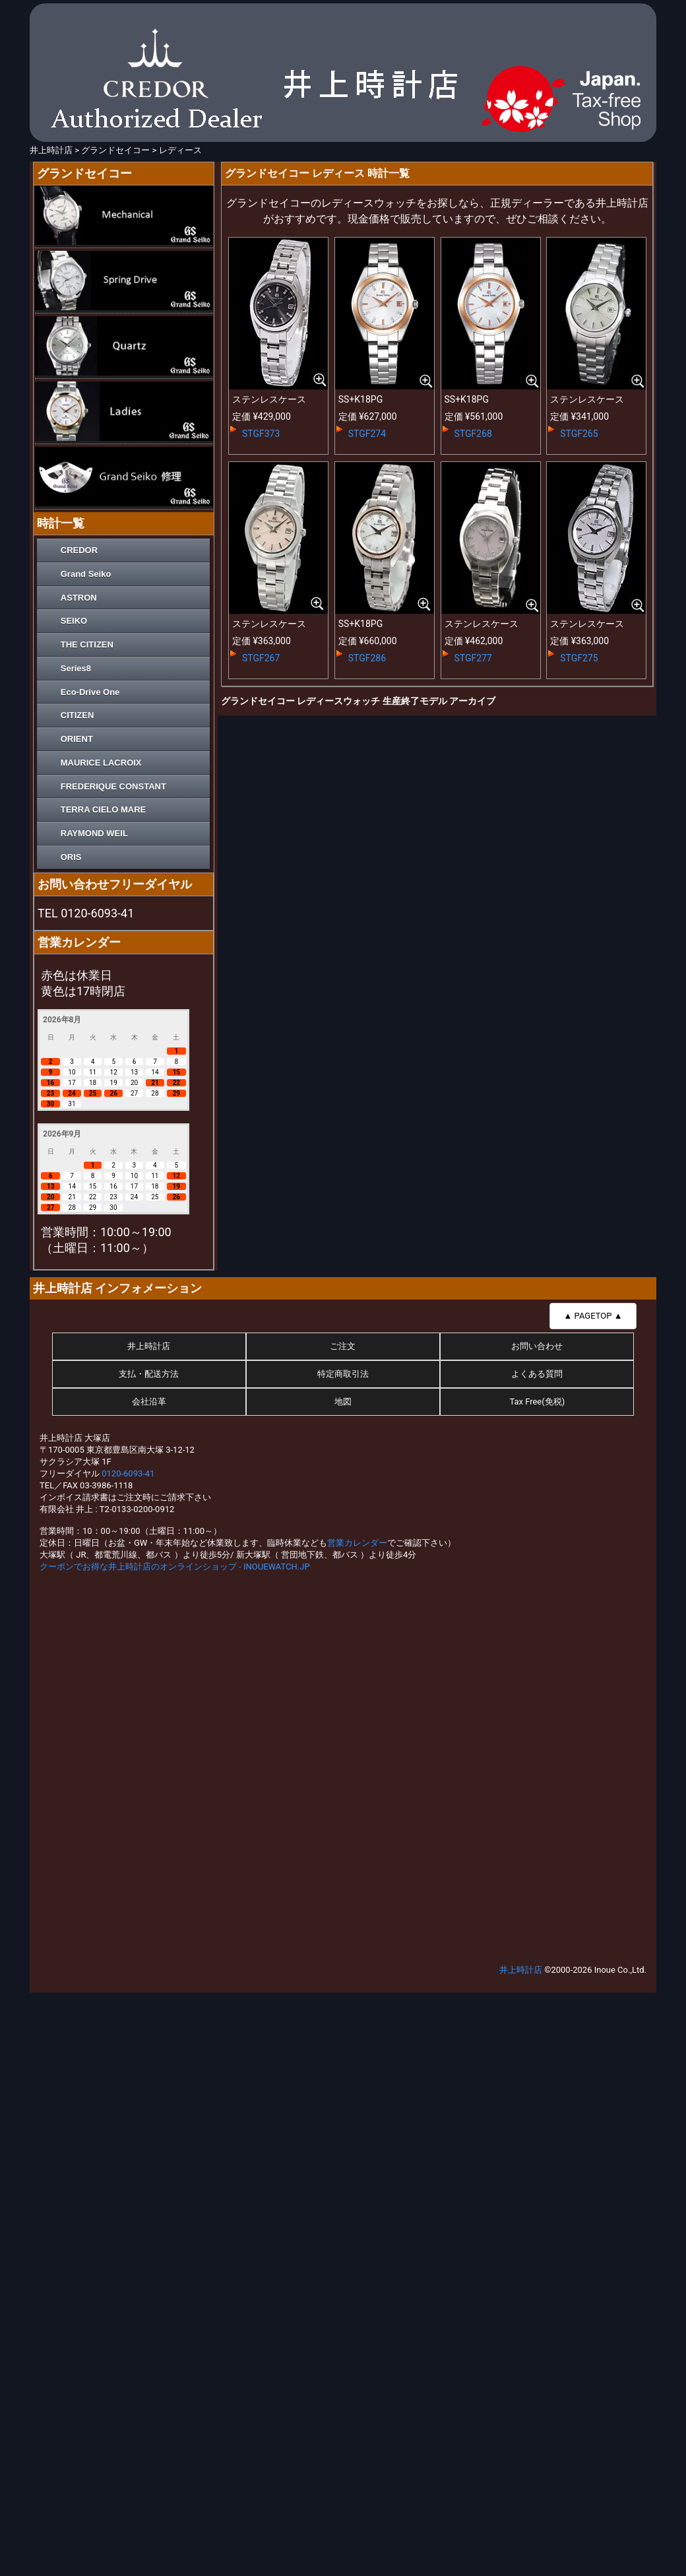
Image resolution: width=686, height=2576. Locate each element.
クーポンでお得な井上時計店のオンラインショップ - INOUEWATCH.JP (175, 1566)
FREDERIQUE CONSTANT (113, 786)
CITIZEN (77, 715)
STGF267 (261, 658)
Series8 (76, 668)
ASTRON (79, 598)
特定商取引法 (343, 1374)
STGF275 (579, 658)
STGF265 (579, 433)
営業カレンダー (357, 1543)
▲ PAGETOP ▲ (592, 1316)
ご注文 (343, 1346)
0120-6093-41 (128, 1473)
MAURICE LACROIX (101, 763)
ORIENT (77, 739)
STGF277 (473, 658)
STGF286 (367, 658)
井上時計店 (148, 1346)
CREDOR (79, 550)
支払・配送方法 (149, 1374)
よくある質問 (537, 1374)
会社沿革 (149, 1401)
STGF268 (473, 433)
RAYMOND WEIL (94, 833)
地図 (343, 1401)
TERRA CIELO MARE (103, 809)
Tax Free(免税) (537, 1401)
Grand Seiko (86, 574)
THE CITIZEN (87, 644)
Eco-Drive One (90, 692)
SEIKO (74, 621)
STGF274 (367, 433)
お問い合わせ (537, 1346)
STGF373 (261, 433)
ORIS (71, 857)
